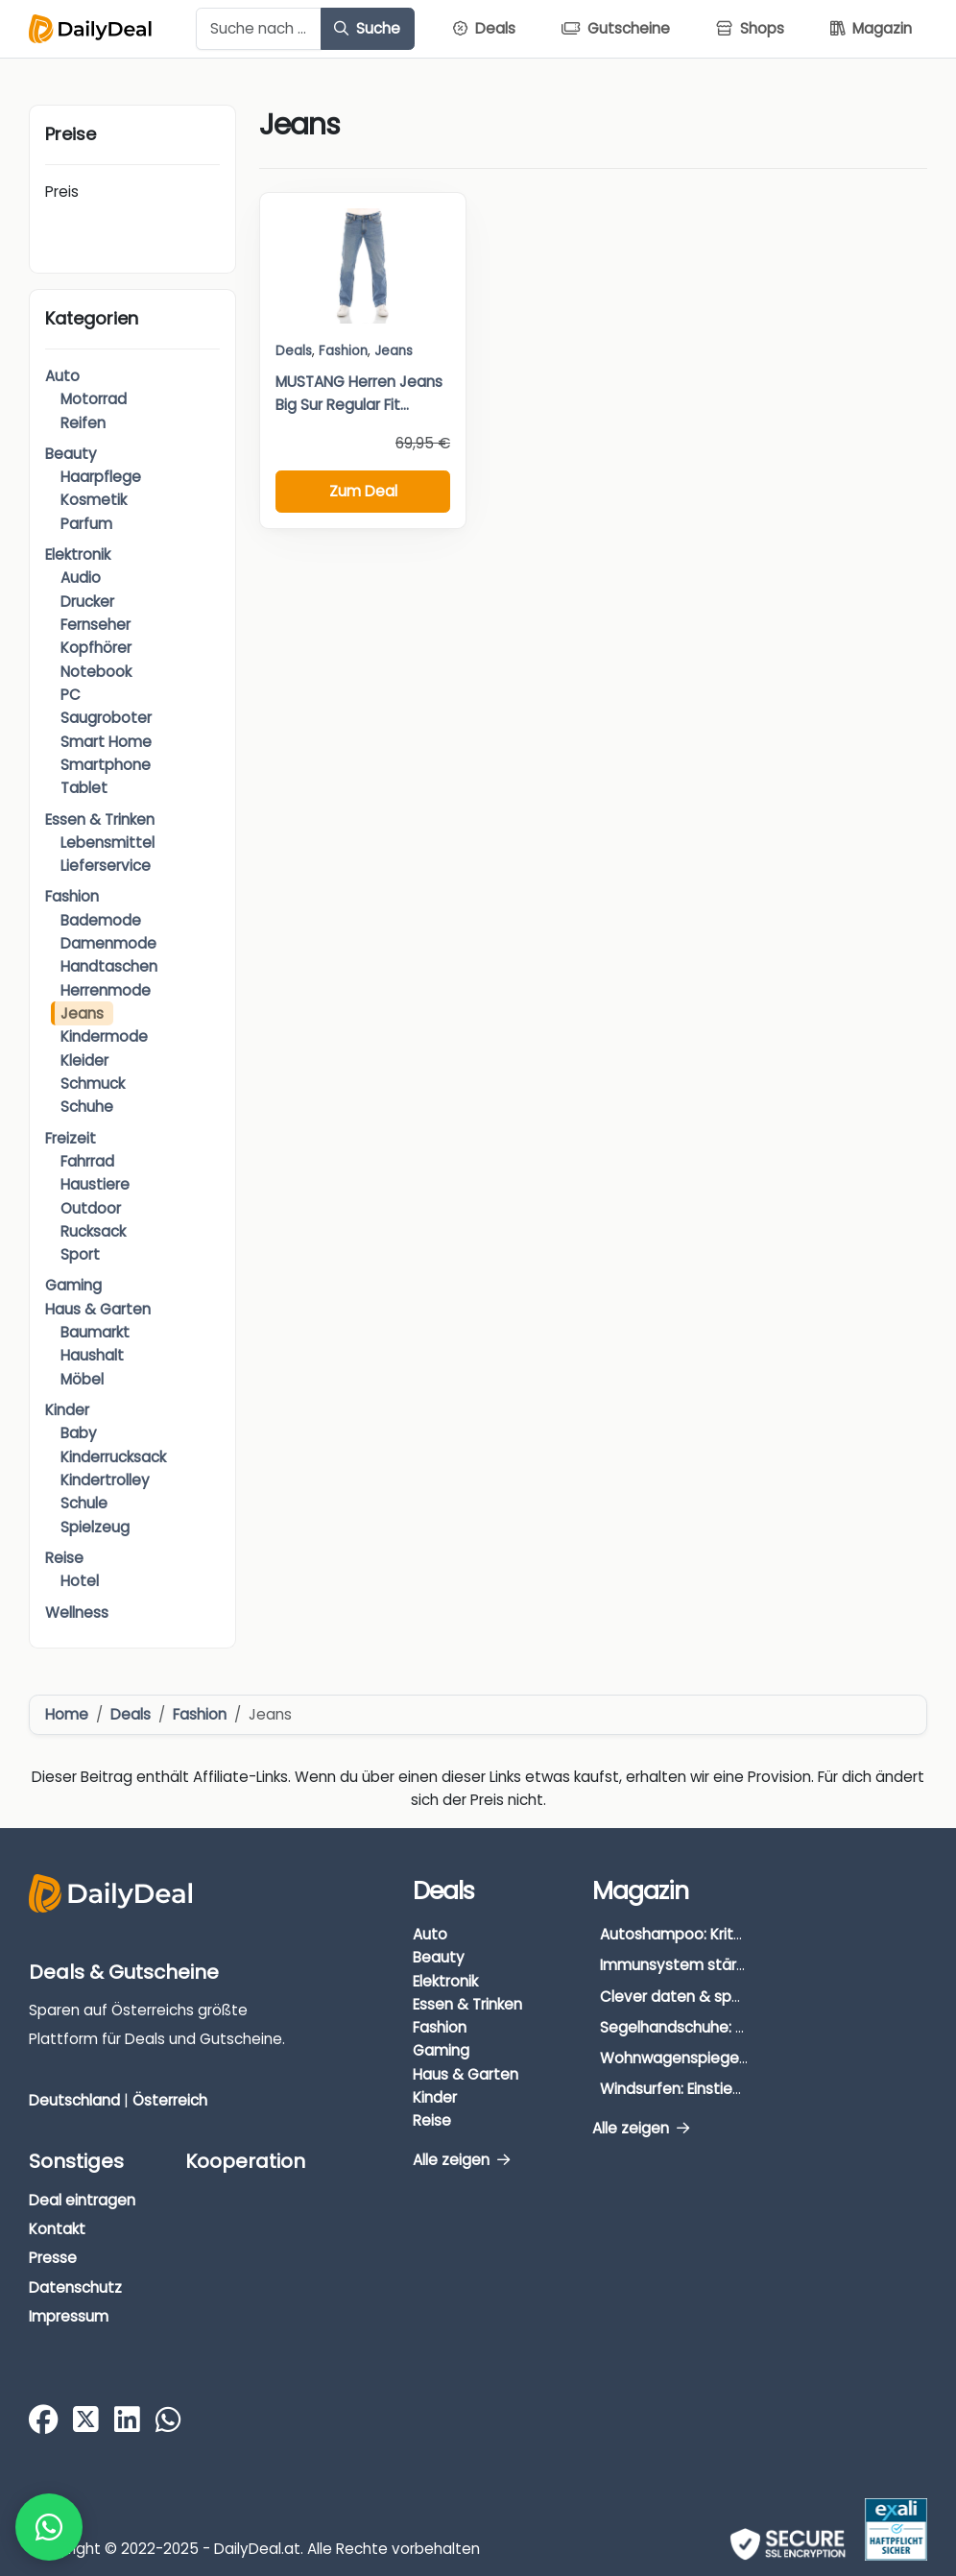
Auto (62, 376)
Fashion (72, 896)
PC (70, 695)
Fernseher (95, 624)
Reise (64, 1558)
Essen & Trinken (100, 819)
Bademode (100, 920)
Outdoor (90, 1208)
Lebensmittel (107, 842)
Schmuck (92, 1083)
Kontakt (57, 2229)
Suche (367, 28)
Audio (80, 577)
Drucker (87, 601)
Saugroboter (106, 718)
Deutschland (74, 2100)
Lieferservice (105, 865)
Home (66, 1714)
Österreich (169, 2100)
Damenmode (108, 943)
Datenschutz (75, 2287)
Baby (78, 1433)
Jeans (82, 1013)
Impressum (68, 2316)
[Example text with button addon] (259, 29)
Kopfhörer (95, 648)
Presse (53, 2258)
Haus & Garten (98, 1309)
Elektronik (77, 554)
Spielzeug (95, 1527)
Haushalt (92, 1355)
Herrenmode (105, 990)
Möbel (82, 1379)
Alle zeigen (461, 2160)
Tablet (84, 788)
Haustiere (95, 1184)
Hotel (79, 1581)
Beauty (71, 454)
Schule (84, 1503)
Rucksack (93, 1231)
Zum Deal (363, 491)
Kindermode (104, 1036)
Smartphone (105, 765)
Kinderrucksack (113, 1457)
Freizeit (70, 1138)
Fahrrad (87, 1161)
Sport (80, 1254)
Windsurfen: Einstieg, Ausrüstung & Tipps (743, 2089)
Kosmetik (93, 500)
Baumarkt (95, 1332)
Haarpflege (100, 477)
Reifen (83, 423)
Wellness (76, 1612)
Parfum (86, 524)
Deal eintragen (82, 2200)
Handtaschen (108, 966)
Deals (293, 351)
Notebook (95, 672)
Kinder (67, 1410)
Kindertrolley (105, 1480)
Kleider (84, 1060)
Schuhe (86, 1106)
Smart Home (106, 742)
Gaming (73, 1285)
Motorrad (93, 399)
